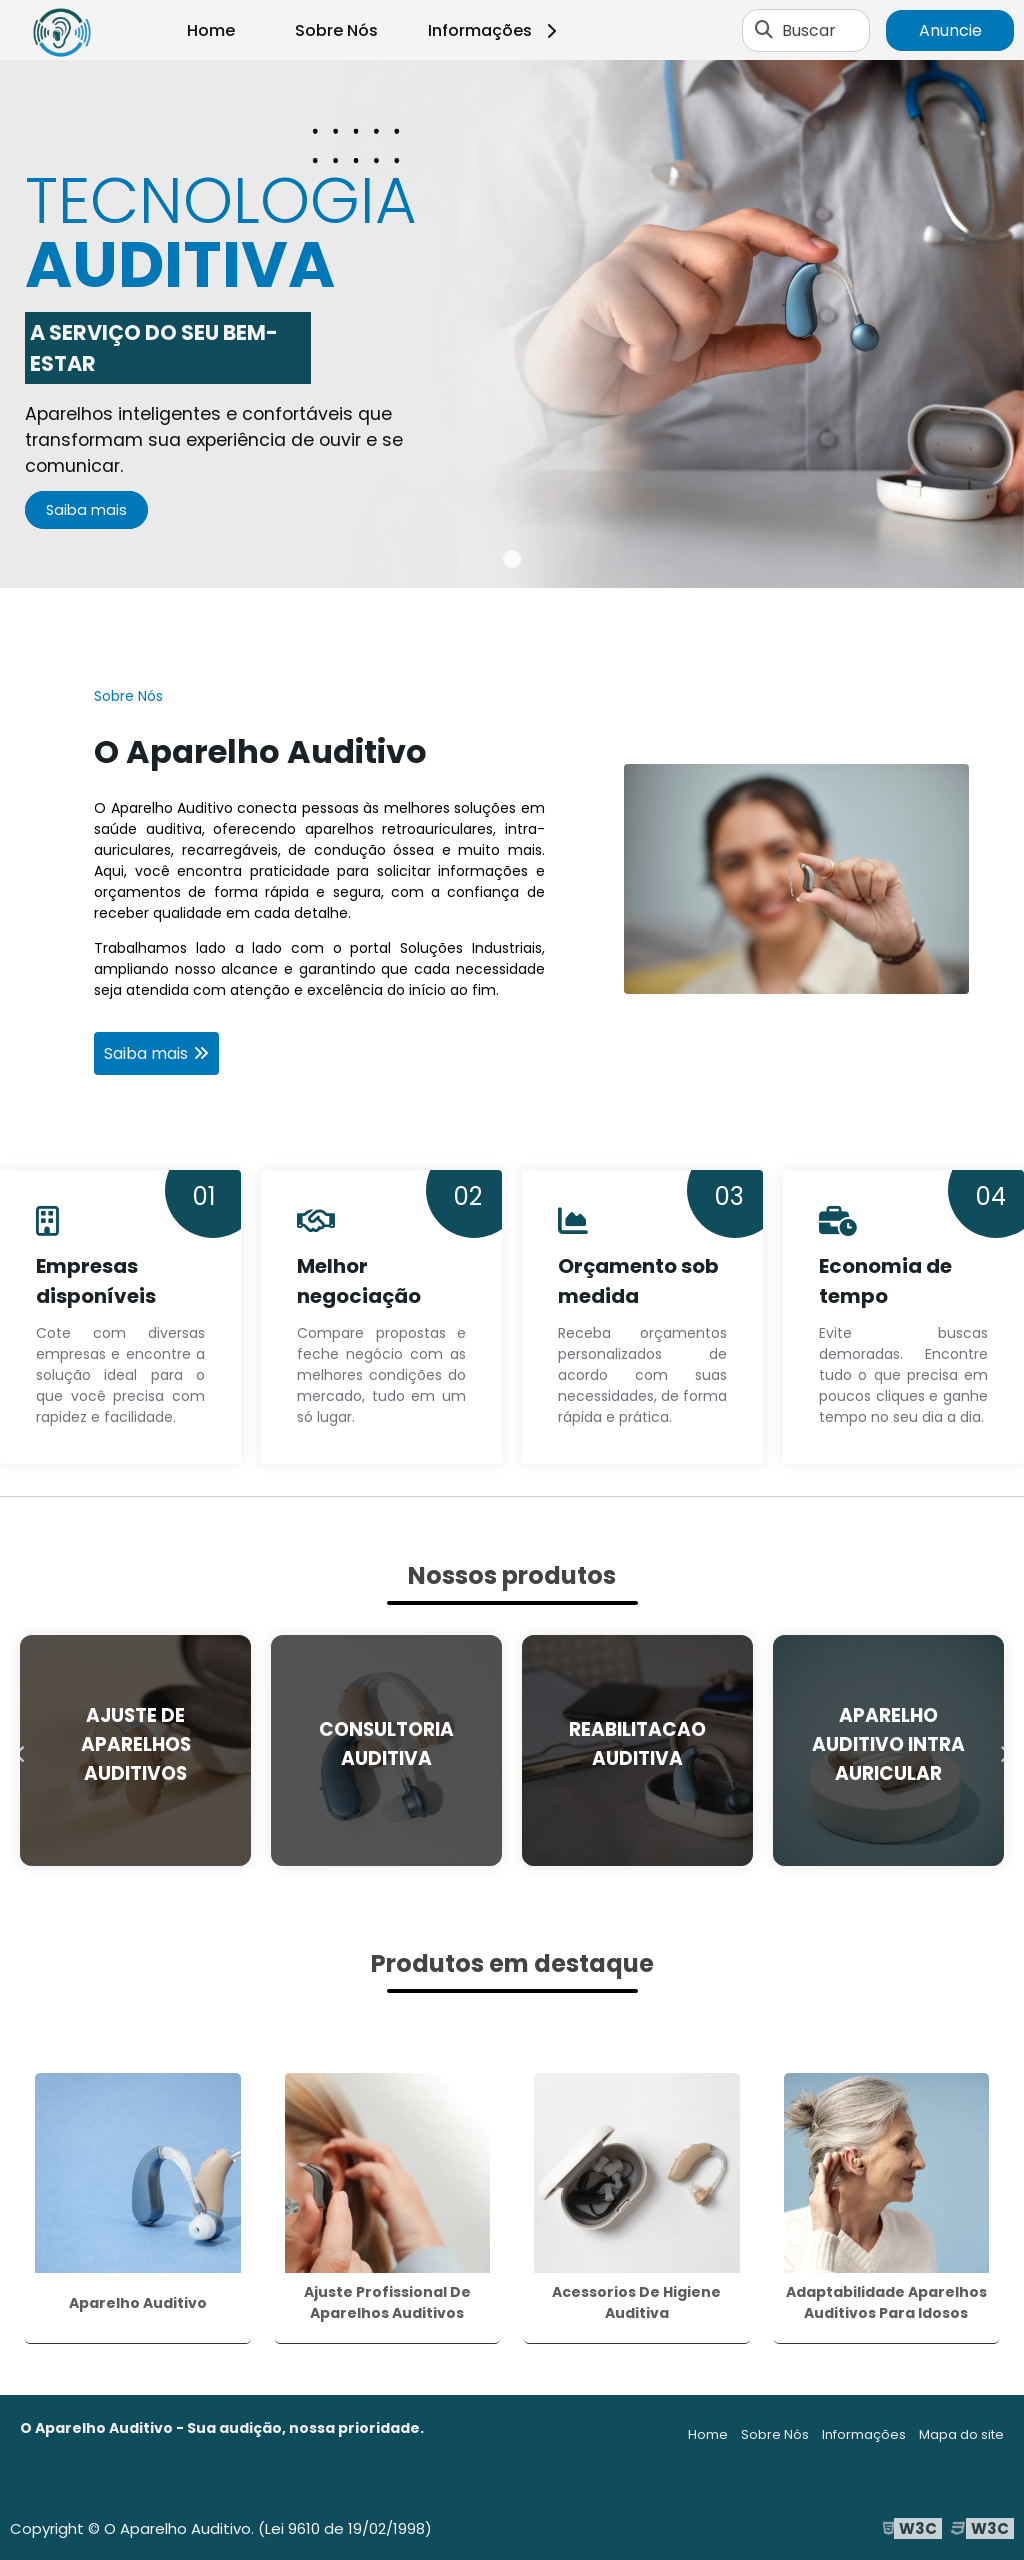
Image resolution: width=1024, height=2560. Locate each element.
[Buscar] (764, 30)
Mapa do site (961, 2434)
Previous (20, 1750)
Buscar (809, 30)
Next (1004, 1750)
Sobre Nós (336, 30)
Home (211, 30)
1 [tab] (512, 563)
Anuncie (950, 30)
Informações (495, 30)
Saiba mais (86, 510)
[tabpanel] (512, 324)
